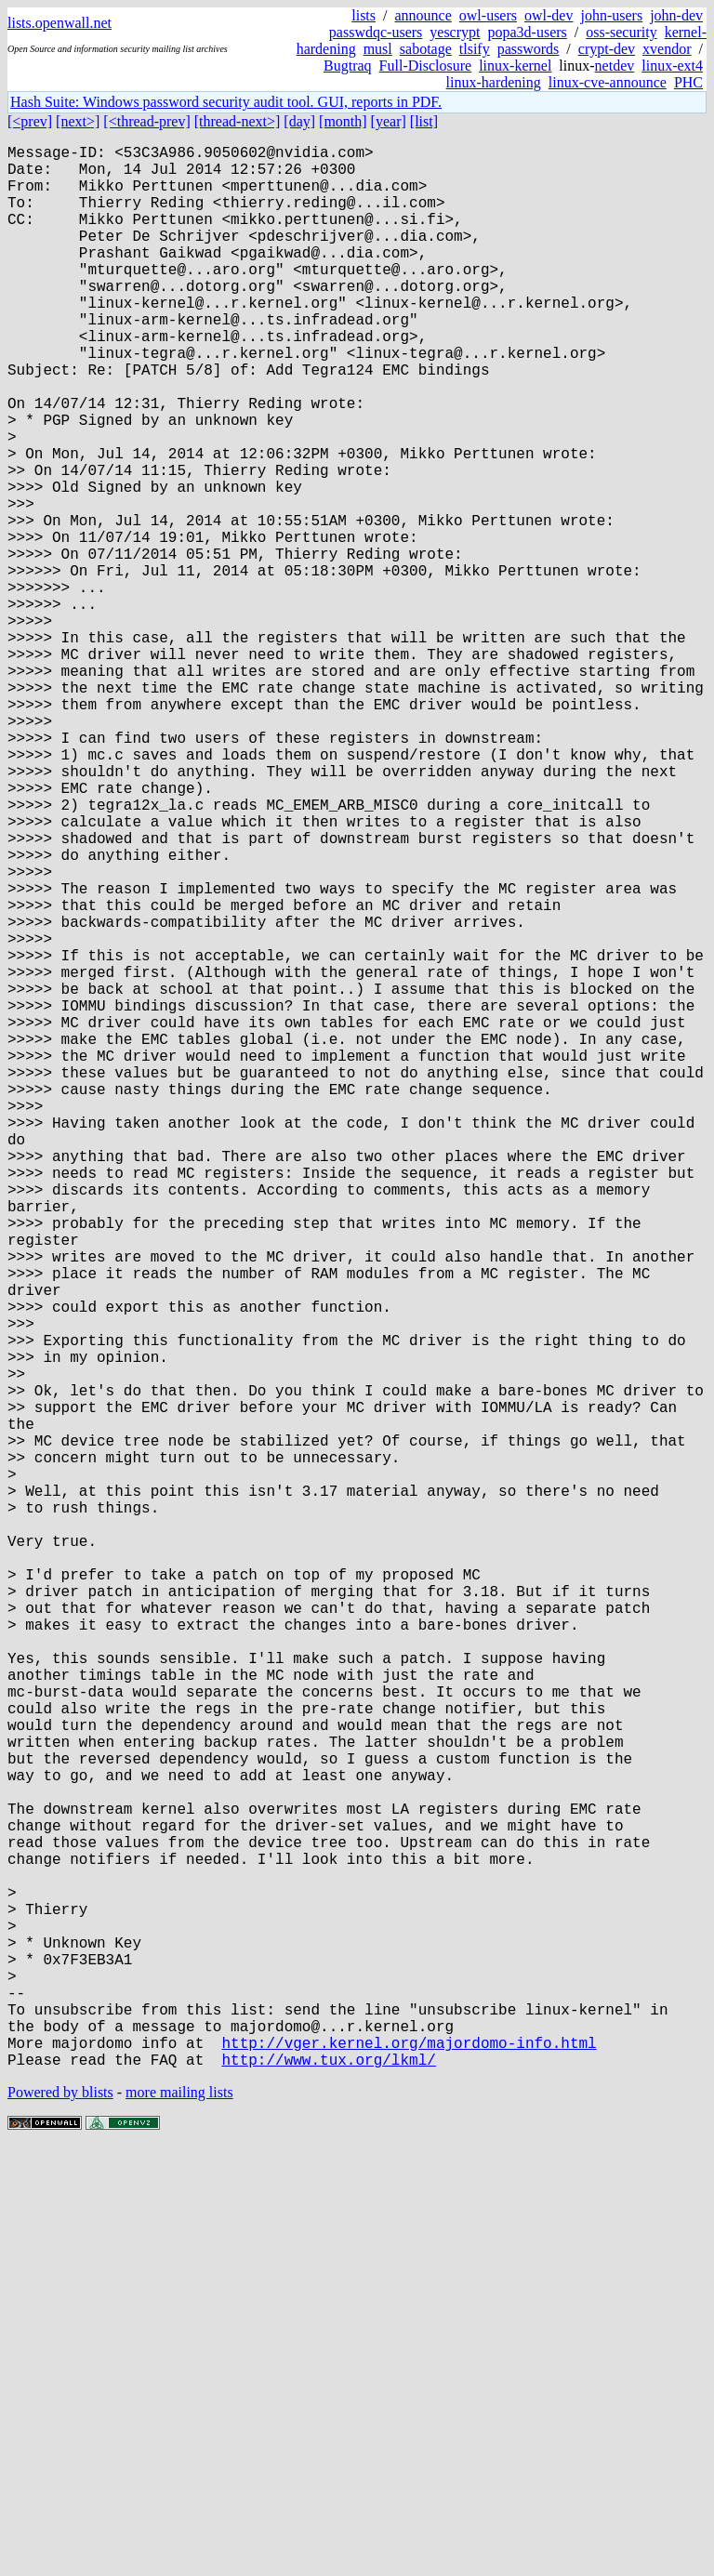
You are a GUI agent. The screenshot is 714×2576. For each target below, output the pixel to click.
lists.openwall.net (59, 23)
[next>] (77, 121)
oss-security (621, 32)
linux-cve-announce (608, 82)
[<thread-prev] (146, 121)
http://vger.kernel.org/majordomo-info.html (408, 2466)
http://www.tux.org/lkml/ (328, 2487)
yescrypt (455, 32)
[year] (388, 121)
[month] (343, 121)
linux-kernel (515, 65)
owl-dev (548, 15)
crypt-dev (606, 49)
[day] (299, 121)
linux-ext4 (672, 65)
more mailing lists (179, 2520)
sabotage (426, 49)
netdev (615, 65)
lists (363, 15)
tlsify (474, 49)
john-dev (676, 15)
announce (423, 15)
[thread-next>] (237, 121)
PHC (688, 82)
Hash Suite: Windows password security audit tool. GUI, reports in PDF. (226, 102)
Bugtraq (348, 65)
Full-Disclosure (425, 65)
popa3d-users (526, 32)
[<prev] (29, 121)
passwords (528, 49)
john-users (611, 15)
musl (378, 49)
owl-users (488, 15)
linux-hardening (493, 82)
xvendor (666, 49)
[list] (424, 121)
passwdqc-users (375, 32)
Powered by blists (60, 2520)
